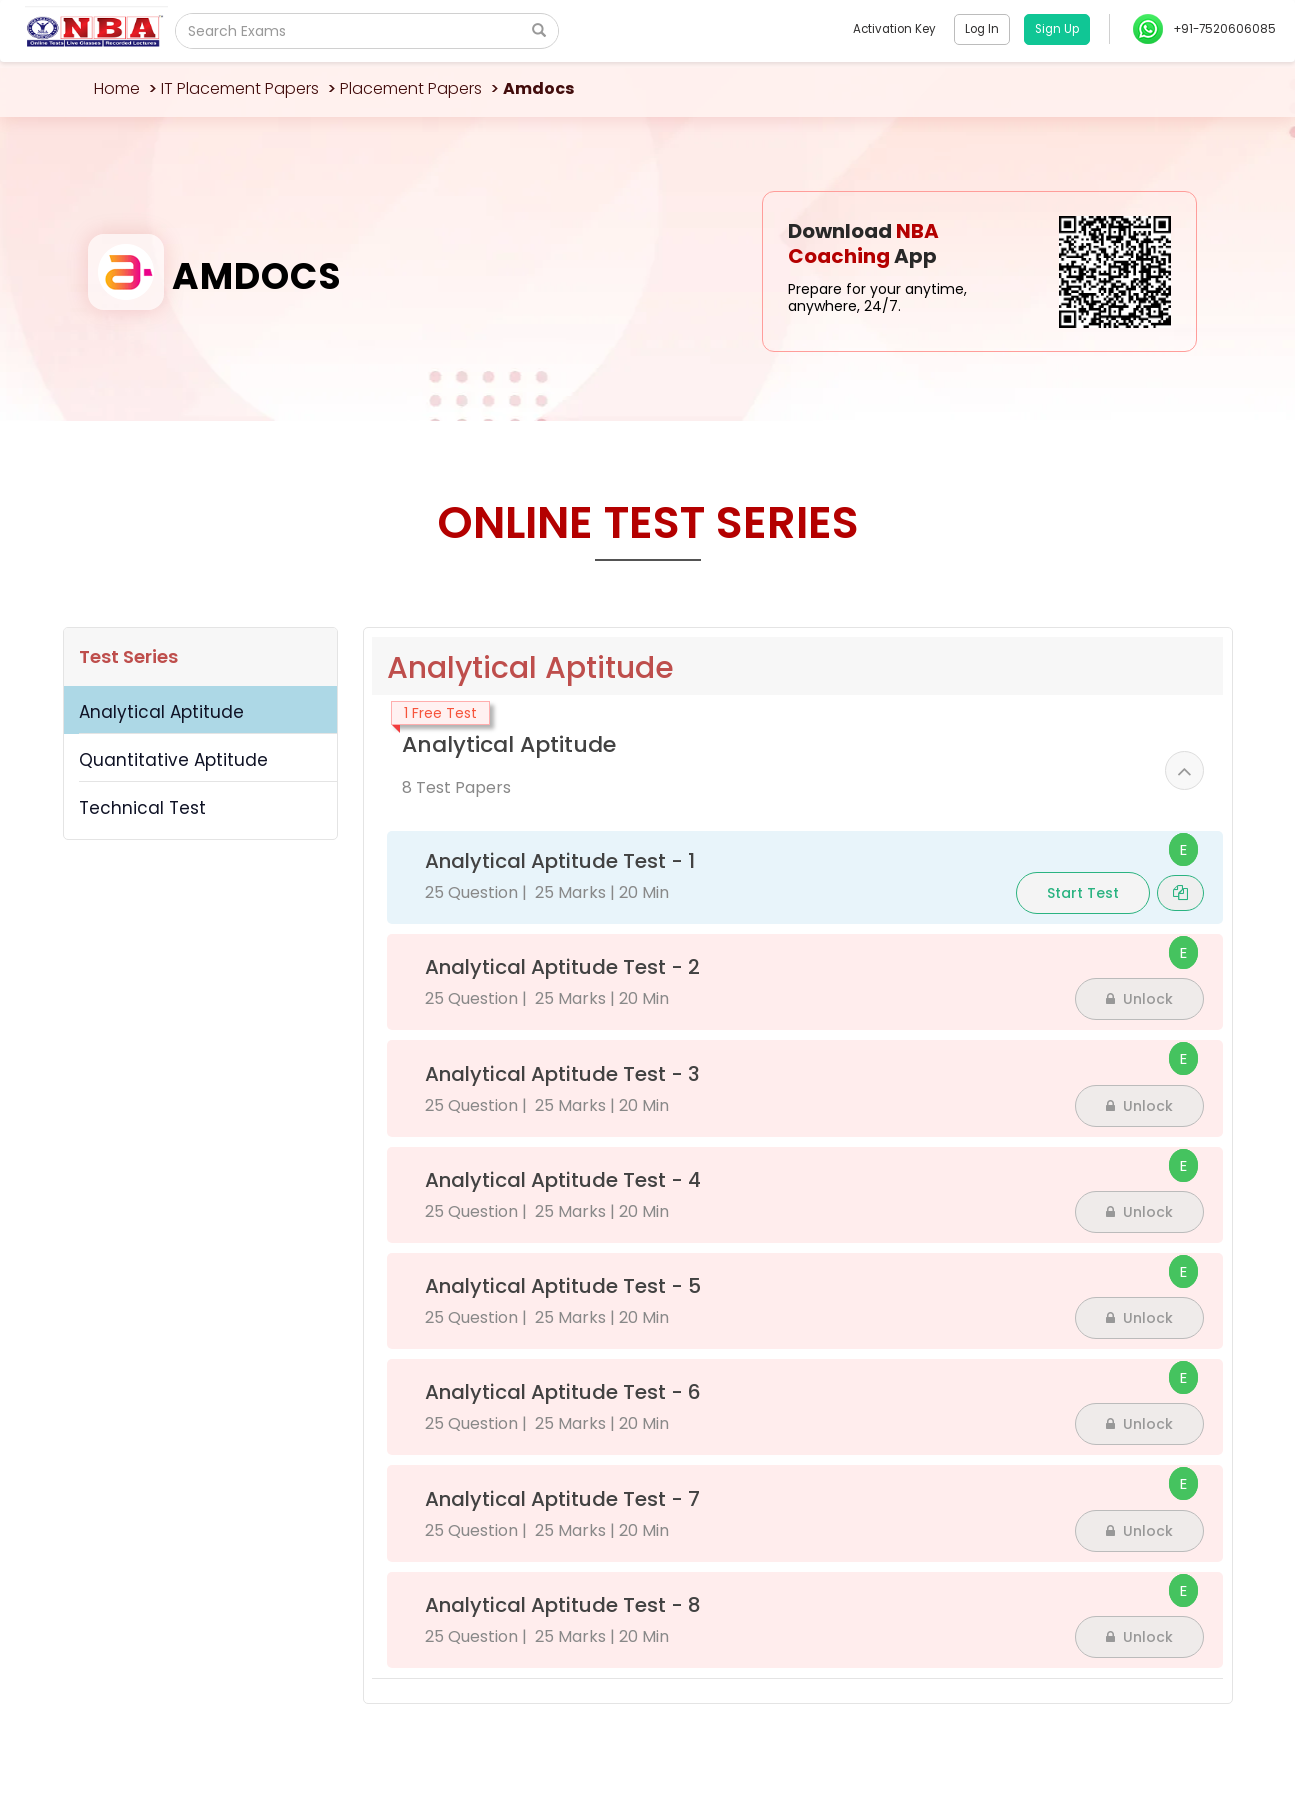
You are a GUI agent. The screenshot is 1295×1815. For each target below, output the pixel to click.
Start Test (1083, 893)
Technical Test (142, 808)
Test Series (128, 656)
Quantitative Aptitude (173, 760)
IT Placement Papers (240, 88)
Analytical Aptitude (161, 712)
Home (117, 88)
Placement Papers (411, 88)
